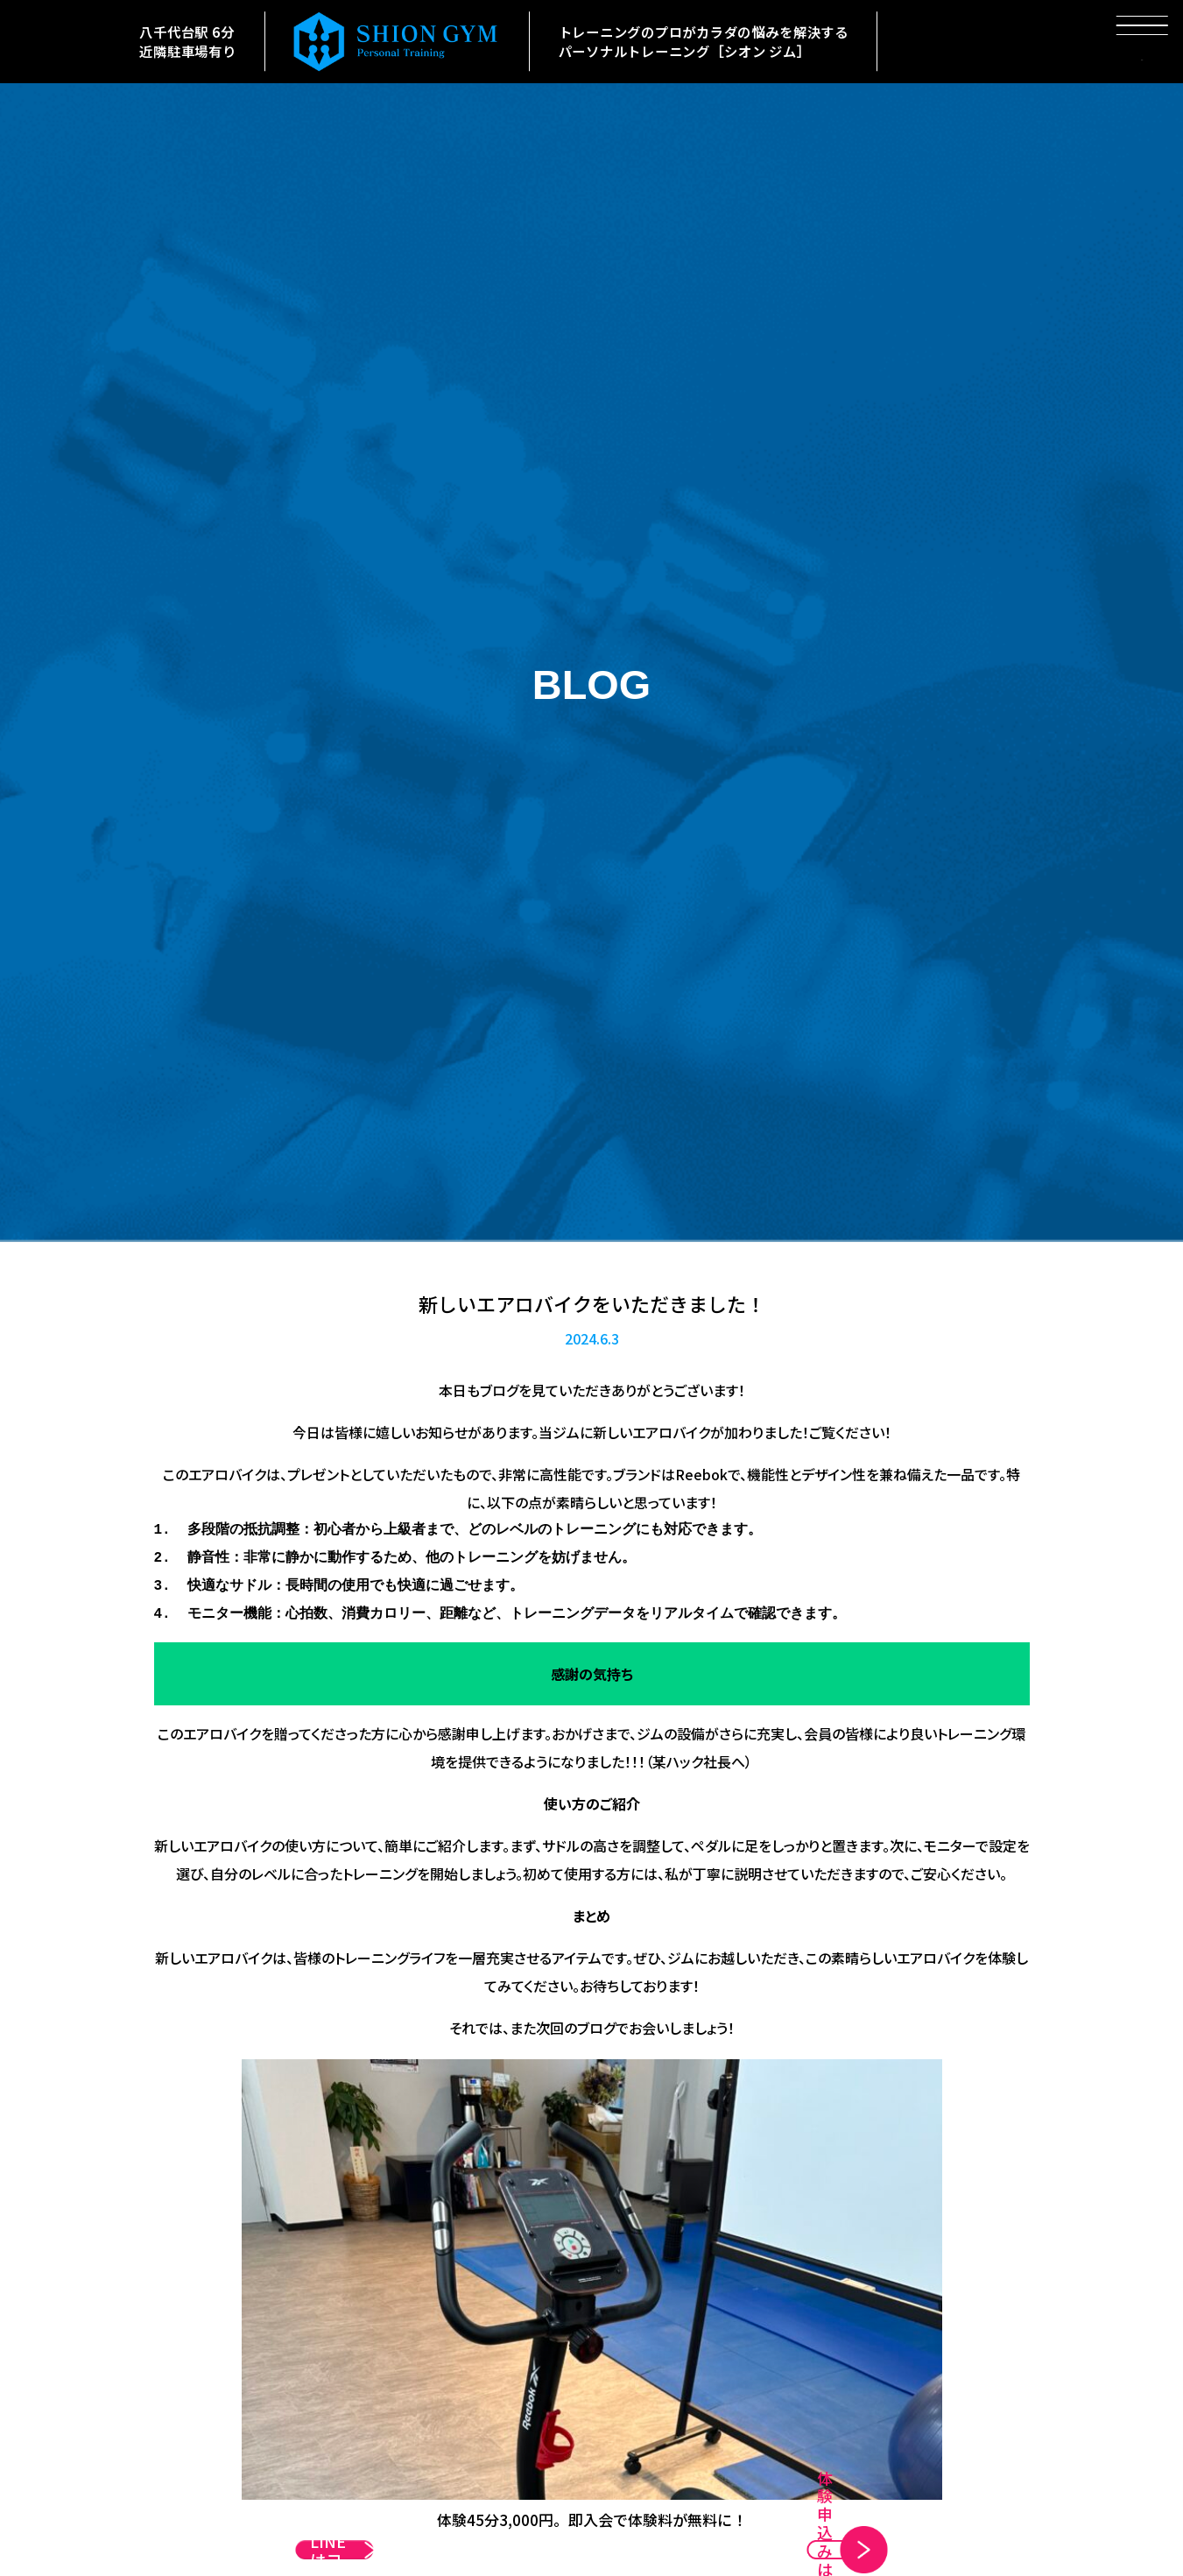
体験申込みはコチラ (750, 2527)
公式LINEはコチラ (427, 2527)
